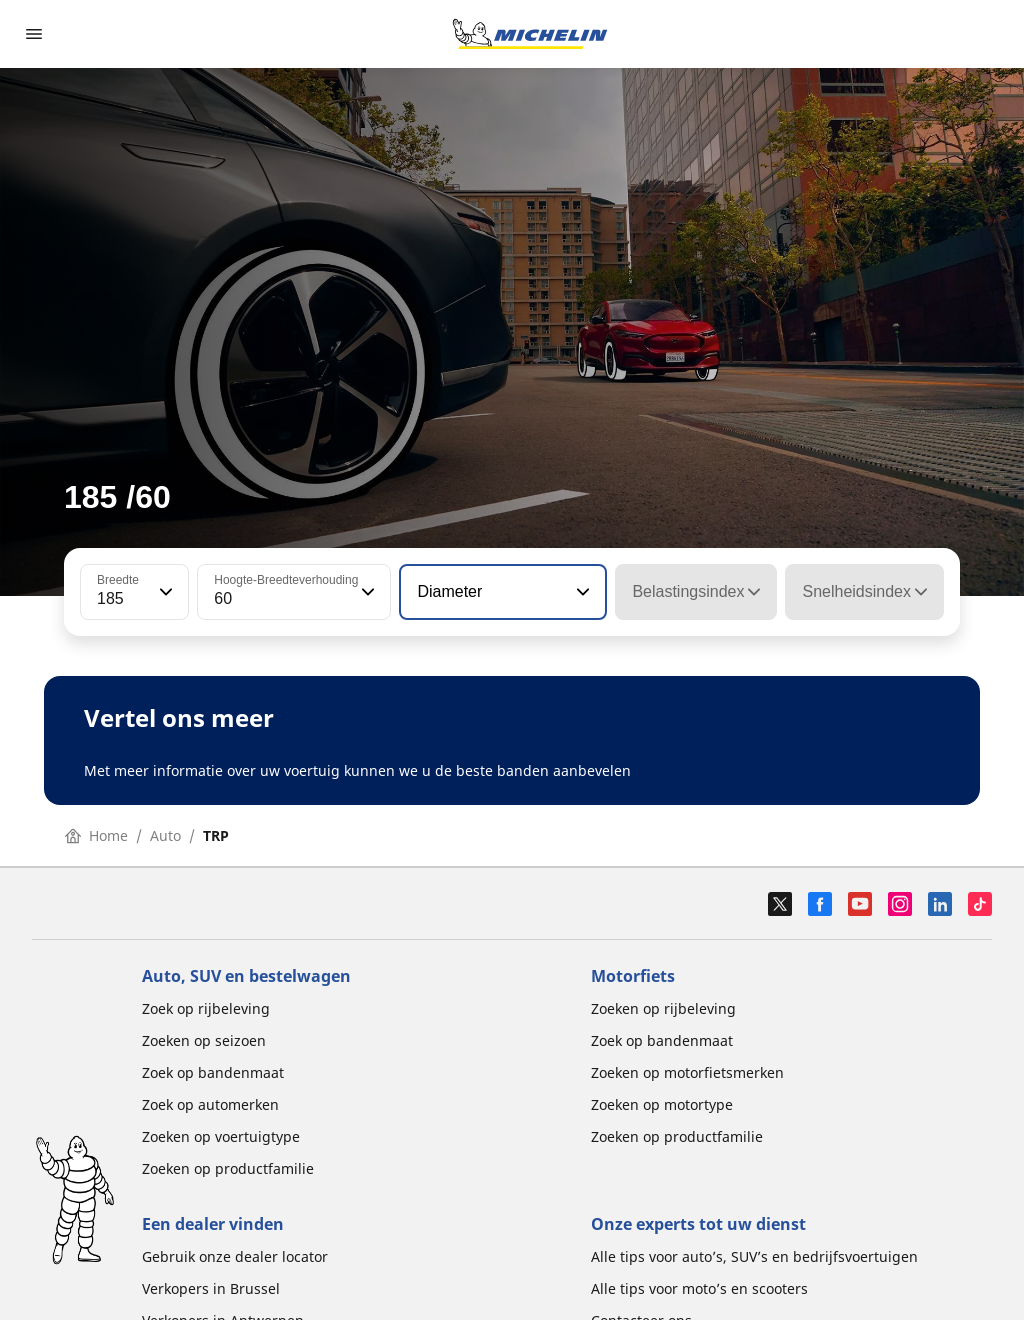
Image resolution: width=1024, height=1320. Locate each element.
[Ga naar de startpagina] (530, 34)
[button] (164, 592)
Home (96, 835)
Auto (165, 835)
